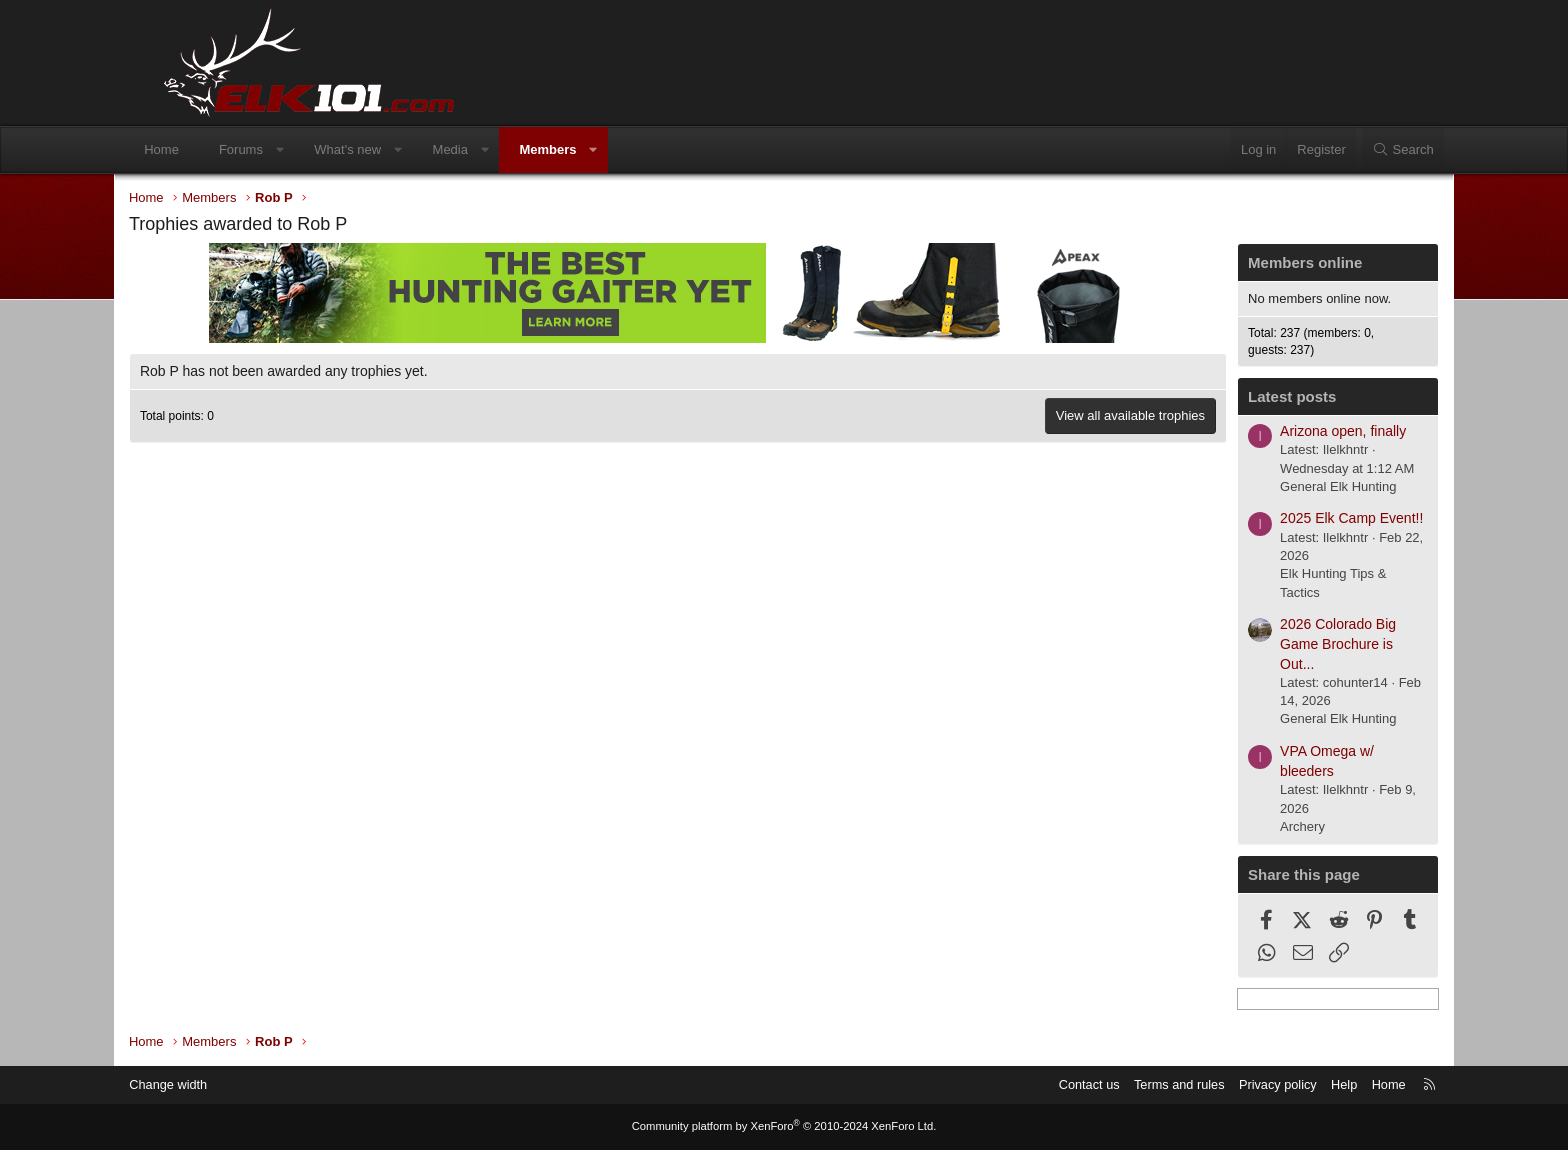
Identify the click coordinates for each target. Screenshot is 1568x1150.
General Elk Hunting (1297, 487)
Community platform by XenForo (784, 1127)
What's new (387, 149)
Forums (281, 149)
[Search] (1363, 150)
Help (1299, 1084)
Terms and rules (1131, 1084)
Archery (1261, 827)
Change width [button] (213, 1084)
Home (201, 149)
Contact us (1039, 1084)
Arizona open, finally (1302, 432)
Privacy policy (1231, 1084)
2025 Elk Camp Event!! (1310, 520)
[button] (319, 150)
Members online (1264, 263)
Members (587, 149)
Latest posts (1251, 398)
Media (489, 149)
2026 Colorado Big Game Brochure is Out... (1297, 645)
